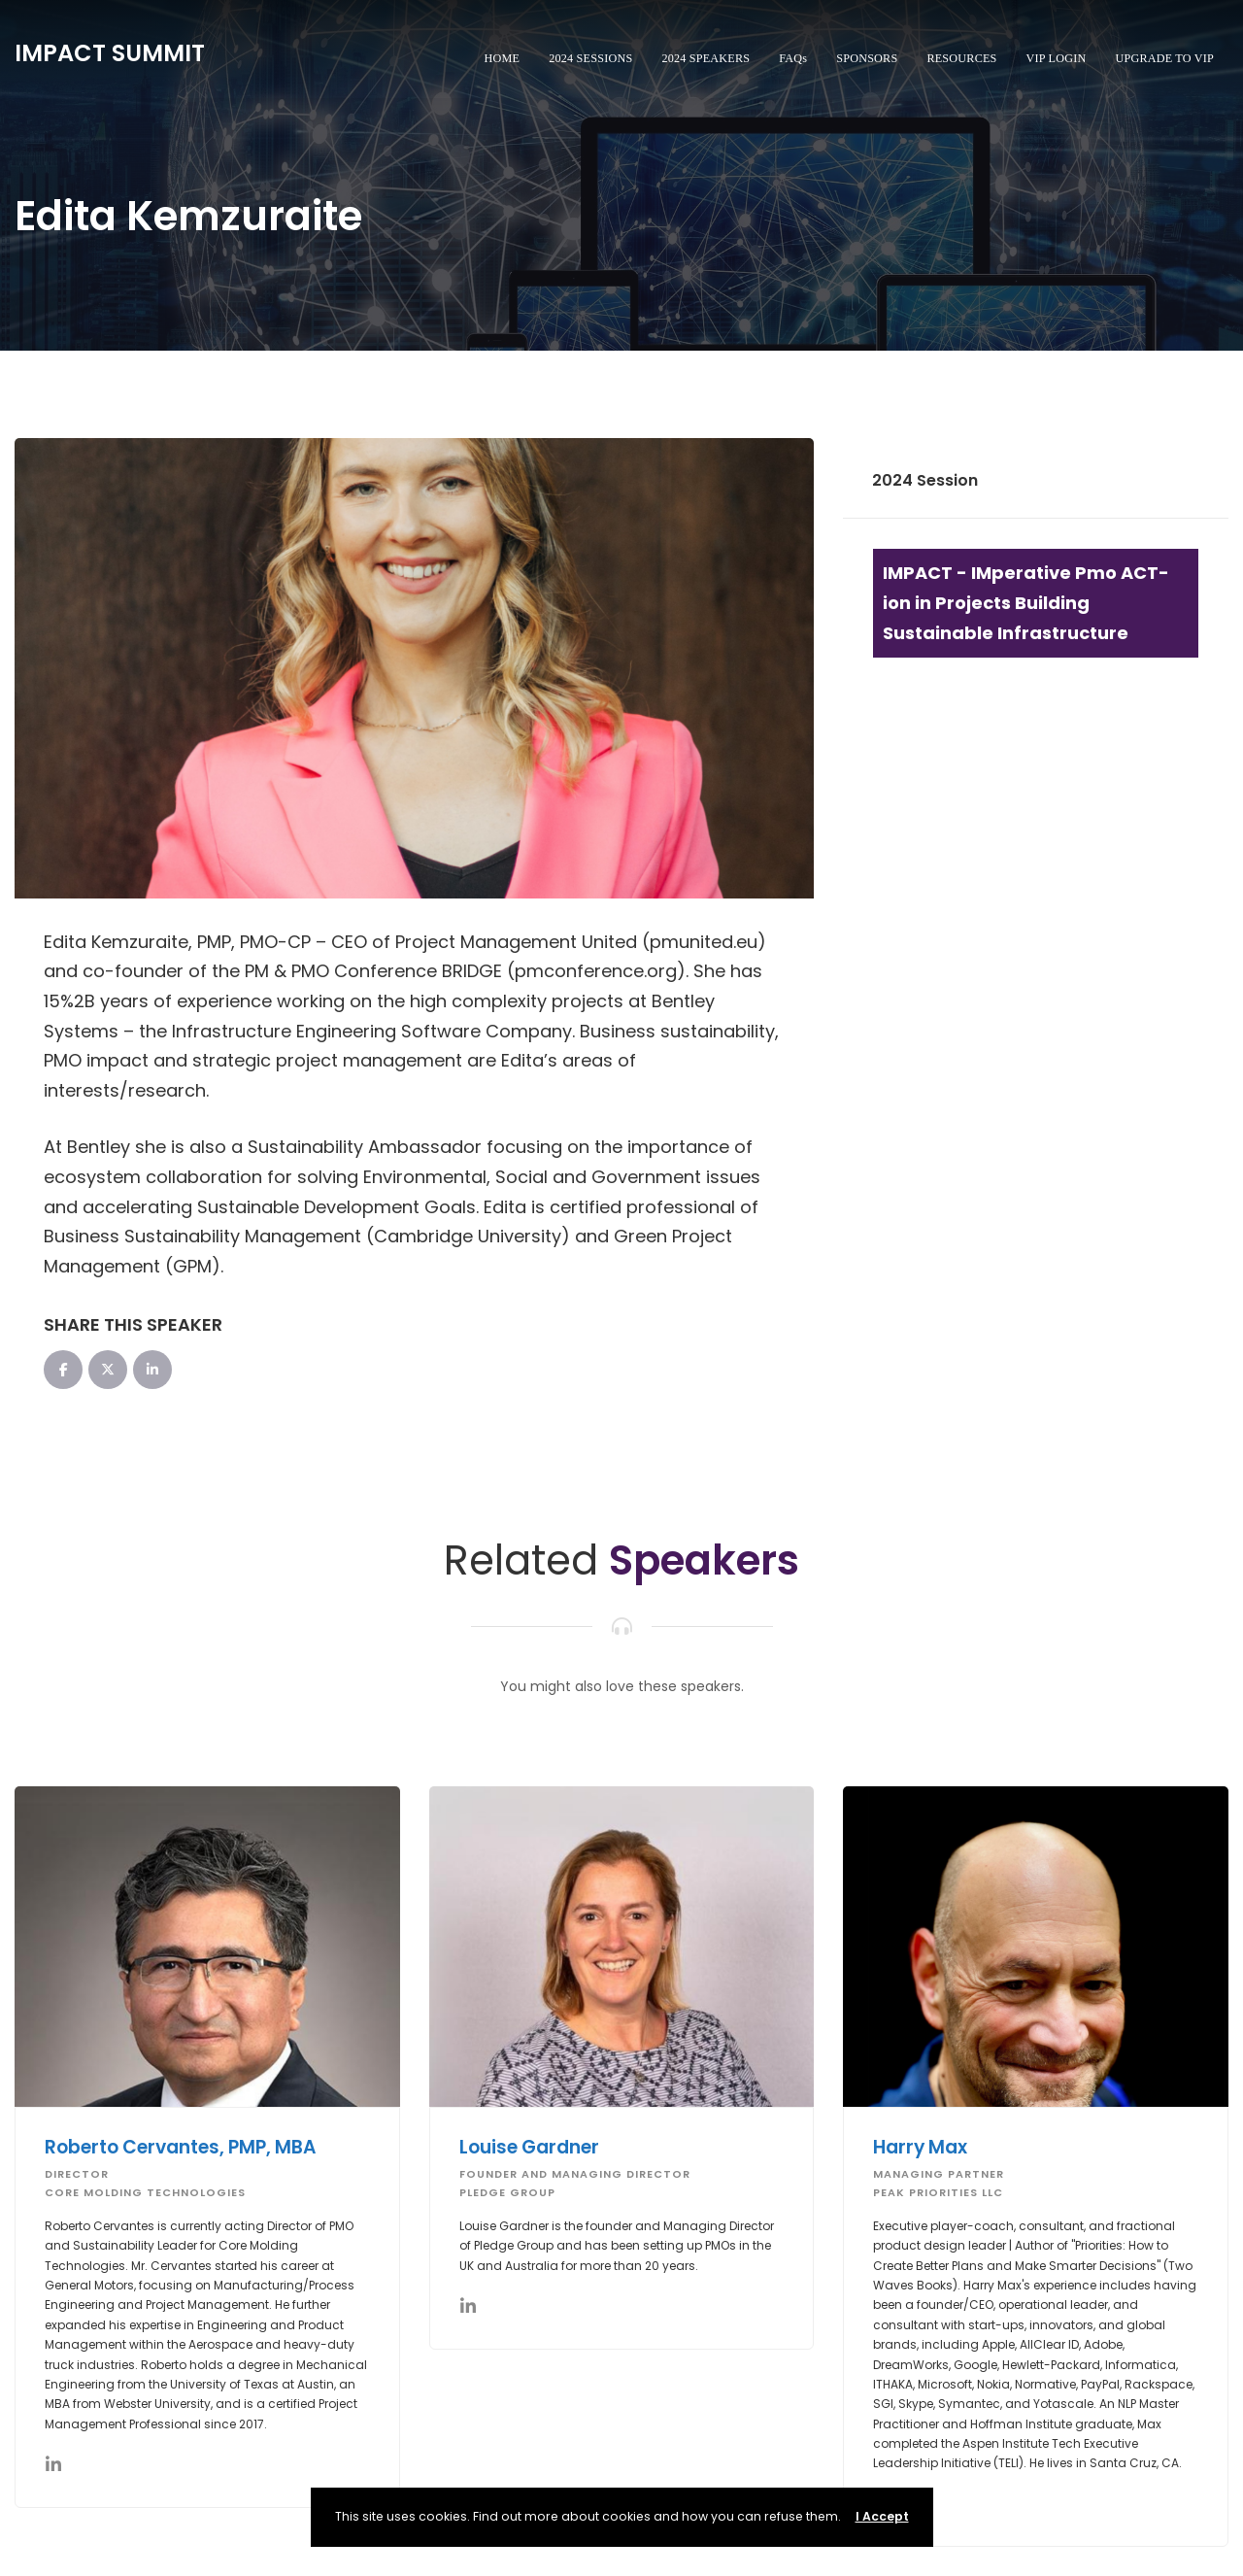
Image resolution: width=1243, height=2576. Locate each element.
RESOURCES (961, 58)
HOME (503, 58)
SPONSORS (866, 58)
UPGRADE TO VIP (1164, 58)
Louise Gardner (529, 2147)
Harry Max (921, 2147)
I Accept (882, 2516)
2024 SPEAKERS (705, 58)
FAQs (793, 58)
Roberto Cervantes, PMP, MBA (182, 2147)
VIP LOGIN (1056, 58)
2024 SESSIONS (590, 58)
